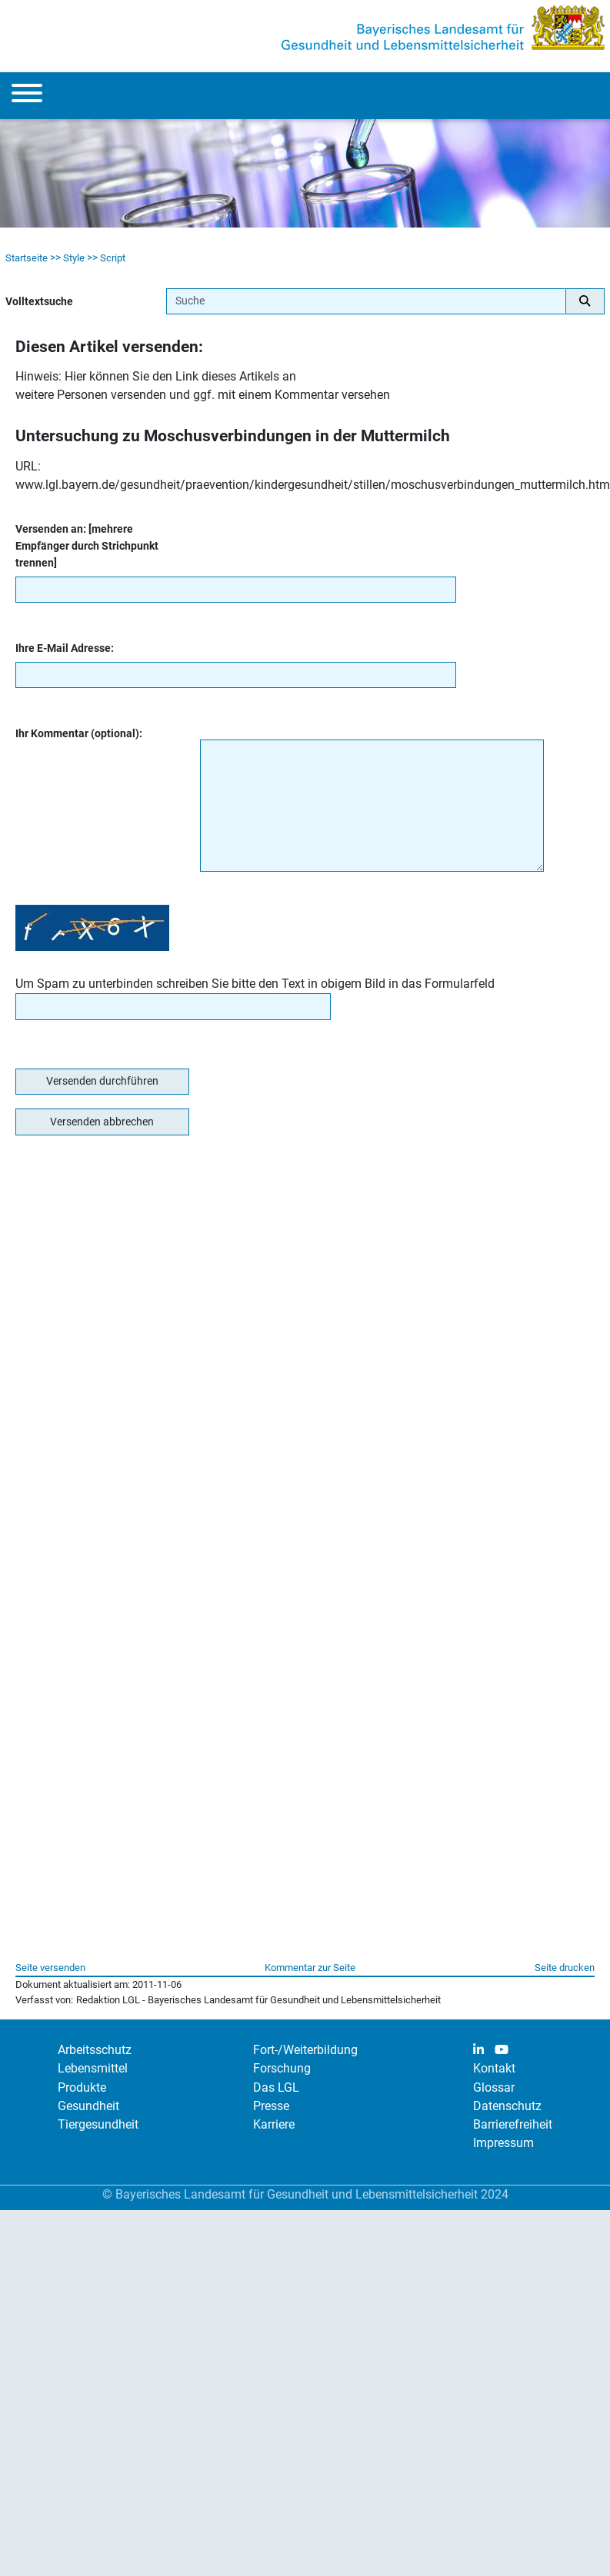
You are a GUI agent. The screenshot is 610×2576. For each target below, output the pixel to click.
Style (74, 258)
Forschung (282, 2068)
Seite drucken (565, 1967)
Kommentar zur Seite (310, 1967)
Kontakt (494, 2068)
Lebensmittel (93, 2068)
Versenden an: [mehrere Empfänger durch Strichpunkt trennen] (86, 546)
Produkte (82, 2087)
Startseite (26, 258)
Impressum (503, 2143)
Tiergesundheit (98, 2124)
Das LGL (276, 2087)
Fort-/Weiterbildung (305, 2050)
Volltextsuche (39, 301)
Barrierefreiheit (512, 2124)
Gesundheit (88, 2106)
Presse (271, 2106)
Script (112, 258)
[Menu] (27, 95)
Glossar (494, 2087)
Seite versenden (50, 1967)
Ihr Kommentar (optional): (78, 733)
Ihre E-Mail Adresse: (64, 648)
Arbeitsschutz (95, 2050)
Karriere (274, 2124)
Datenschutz (507, 2106)
